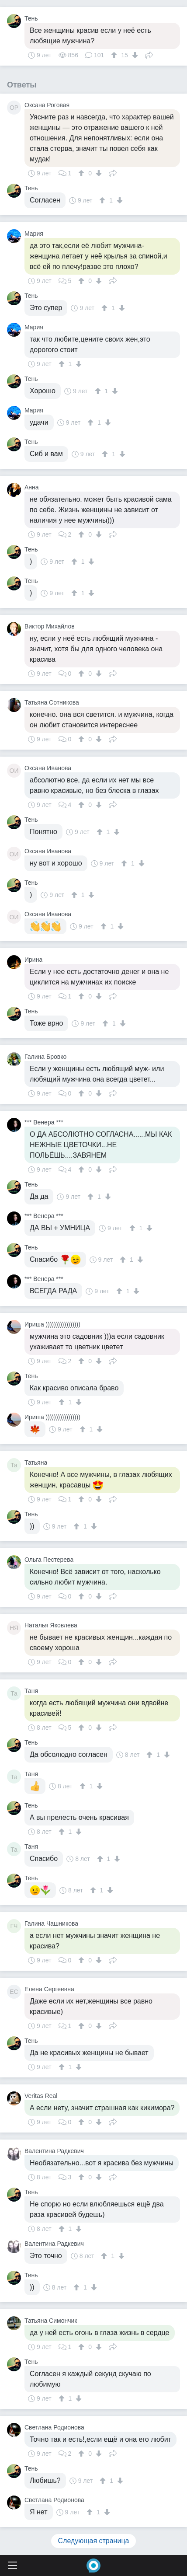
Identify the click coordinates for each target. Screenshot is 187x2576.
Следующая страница (93, 2541)
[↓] (134, 55)
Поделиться (149, 54)
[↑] (115, 55)
